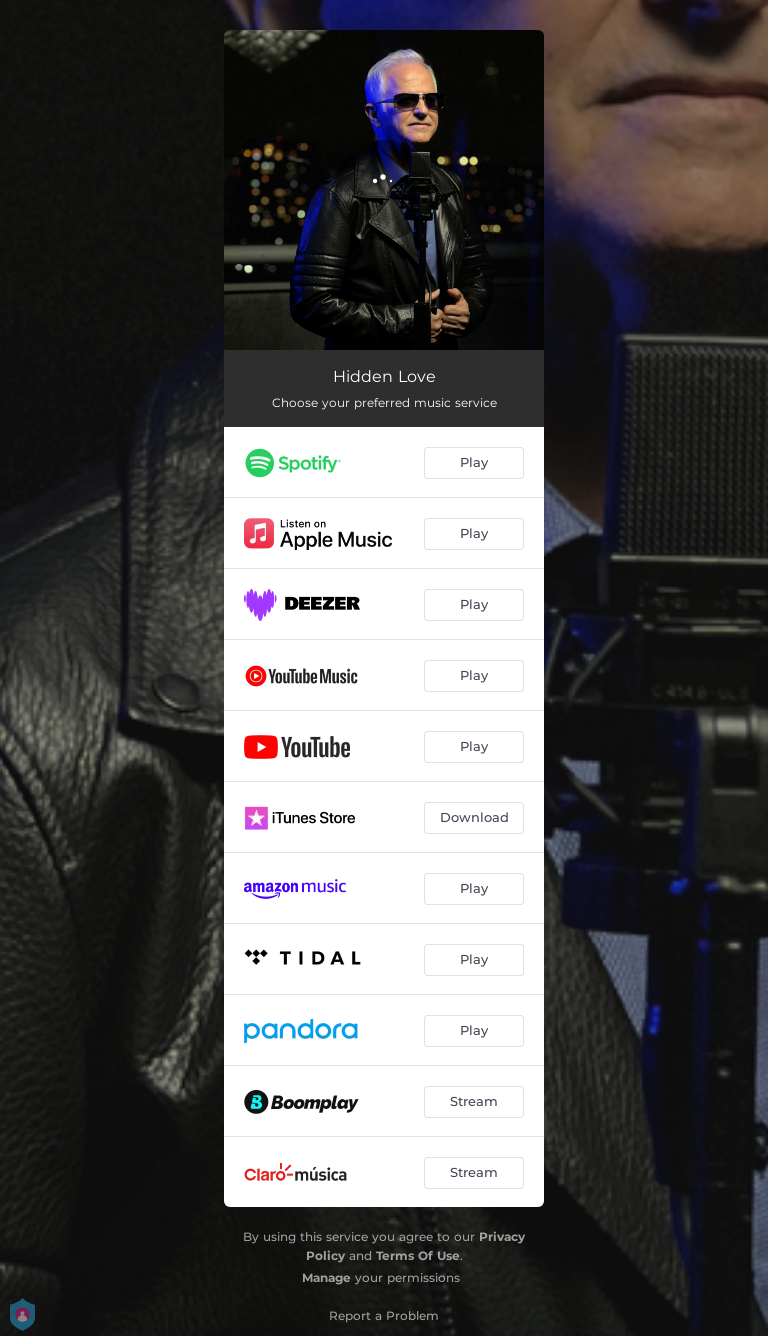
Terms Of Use (418, 1255)
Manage (326, 1277)
